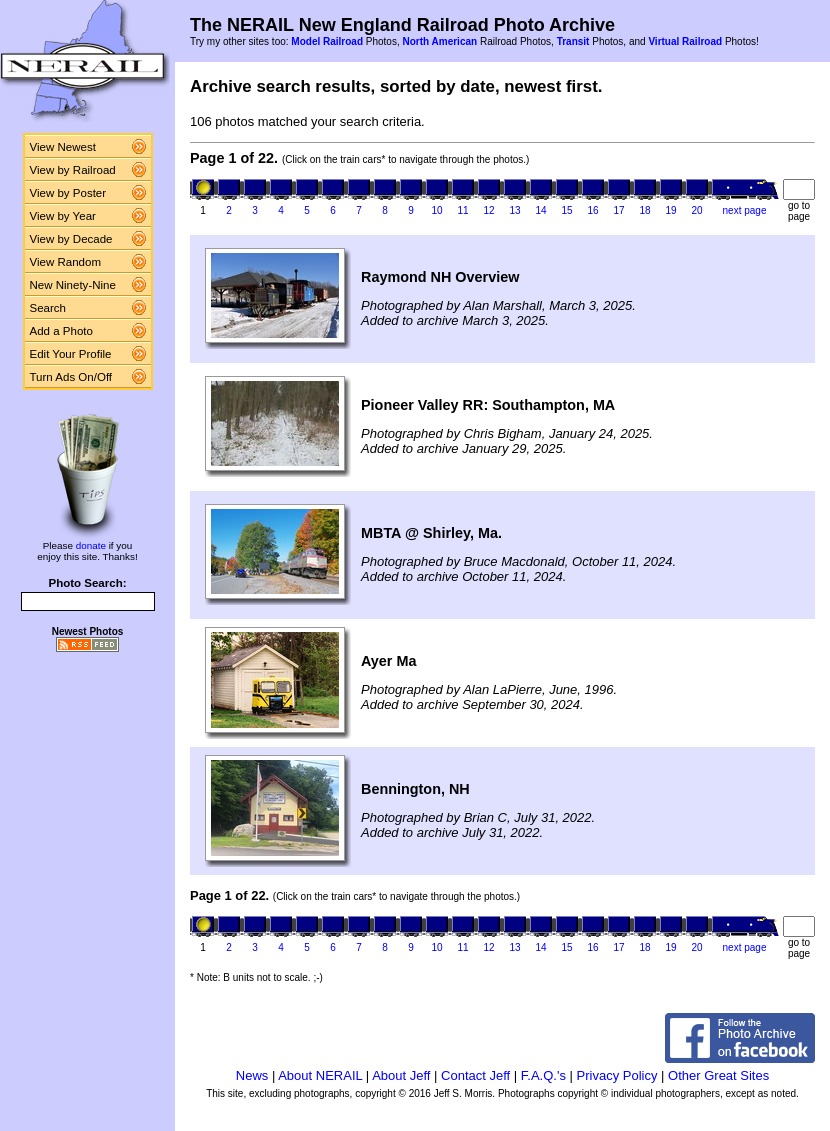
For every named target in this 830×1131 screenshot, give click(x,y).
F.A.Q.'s (543, 1075)
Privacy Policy (617, 1075)
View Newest (63, 147)
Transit (573, 41)
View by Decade (71, 239)
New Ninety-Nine (73, 285)
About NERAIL (320, 1075)
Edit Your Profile (71, 354)
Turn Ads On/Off (71, 377)
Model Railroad (327, 41)
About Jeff (401, 1075)
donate (91, 545)
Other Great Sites (718, 1075)
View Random (65, 262)
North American (439, 41)
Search (48, 308)
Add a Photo (61, 331)
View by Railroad (73, 170)
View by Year (63, 216)
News (252, 1075)
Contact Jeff (475, 1075)
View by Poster (68, 193)
